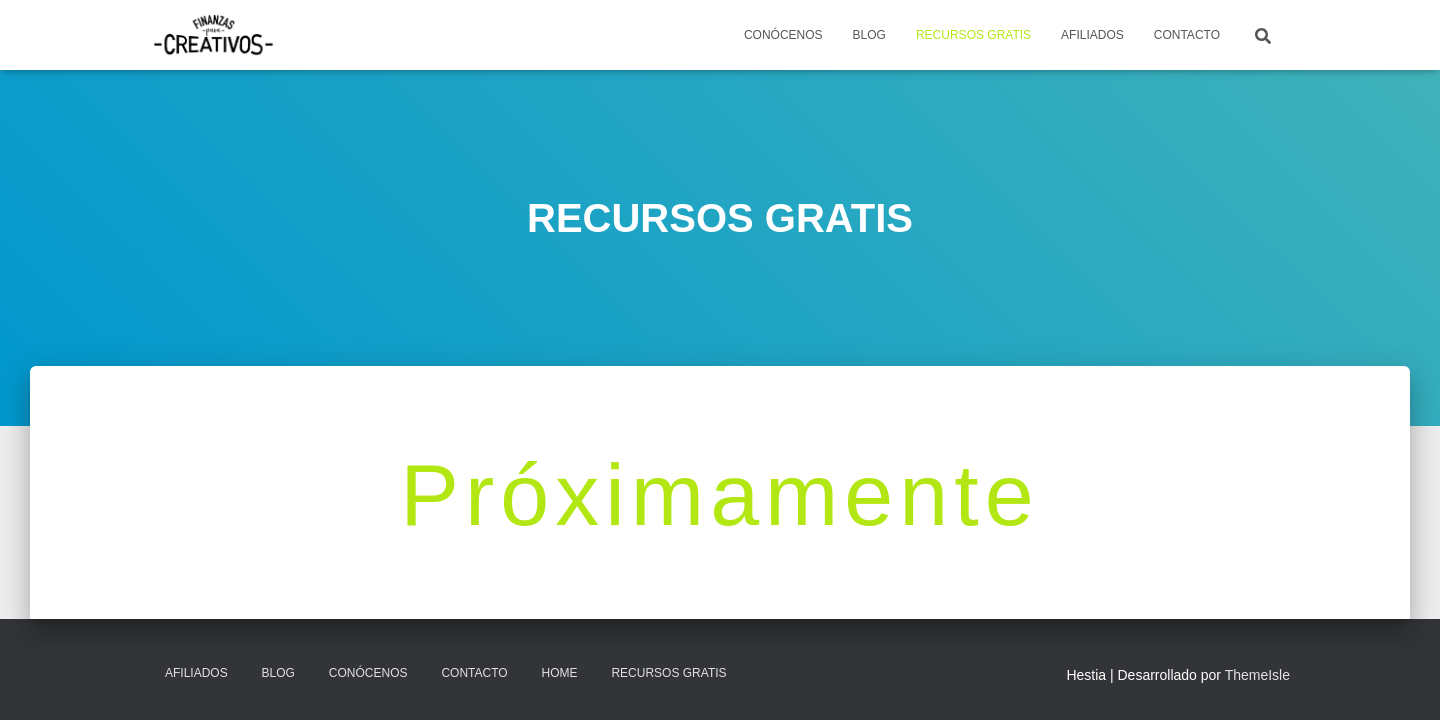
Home (560, 673)
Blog (278, 673)
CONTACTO (1187, 35)
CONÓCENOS (783, 35)
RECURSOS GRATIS (973, 35)
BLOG (869, 35)
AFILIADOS (1092, 35)
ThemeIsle (1257, 675)
